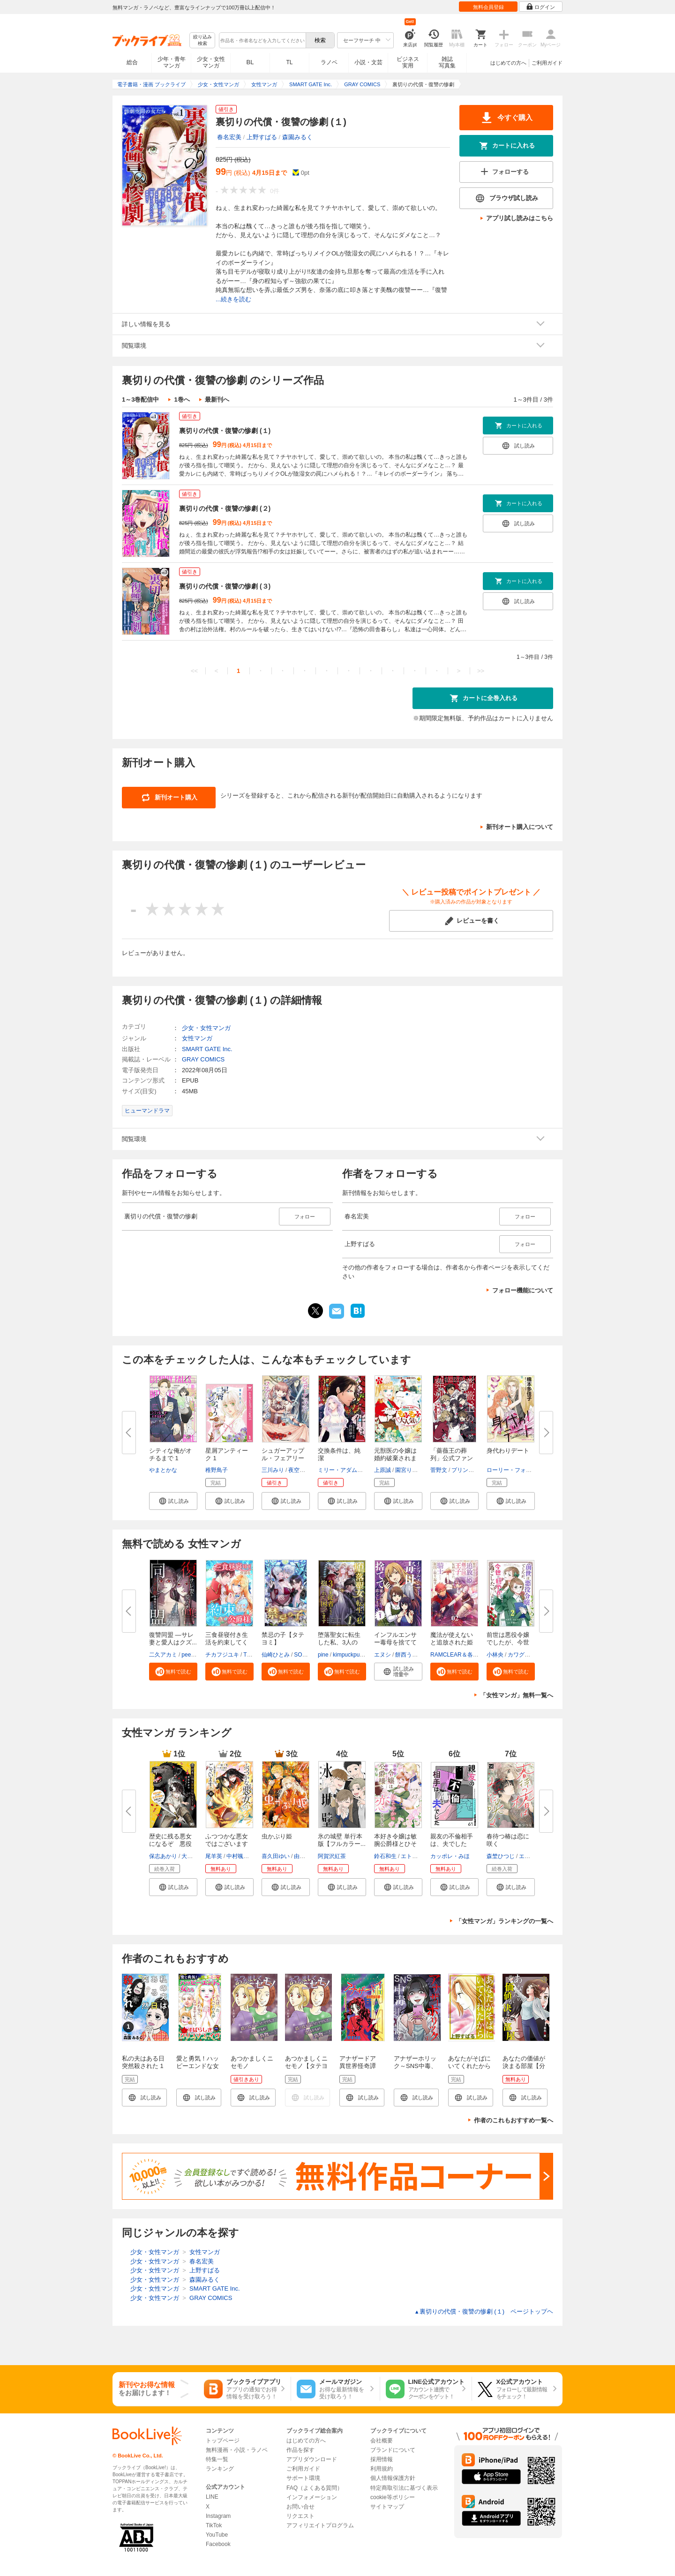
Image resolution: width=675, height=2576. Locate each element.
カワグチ (519, 1654)
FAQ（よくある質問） (314, 2488)
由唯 (299, 1856)
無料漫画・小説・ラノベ (237, 2450)
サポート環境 (303, 2478)
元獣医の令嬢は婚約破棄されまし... (395, 1458)
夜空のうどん (305, 1470)
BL (250, 62)
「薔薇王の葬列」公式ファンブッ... (451, 1458)
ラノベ (329, 62)
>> (480, 670)
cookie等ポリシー (392, 2497)
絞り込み (202, 40)
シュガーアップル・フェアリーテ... (283, 1458)
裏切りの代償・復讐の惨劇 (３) (224, 586)
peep (187, 1654)
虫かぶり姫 (277, 1836)
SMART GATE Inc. (207, 1049)
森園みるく (297, 137)
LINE (212, 2497)
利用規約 (381, 2468)
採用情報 (381, 2459)
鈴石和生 (385, 1856)
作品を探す (300, 2450)
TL (289, 62)
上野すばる (262, 137)
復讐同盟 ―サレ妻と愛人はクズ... (173, 1638)
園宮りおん (409, 1470)
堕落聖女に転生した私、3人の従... (339, 1642)
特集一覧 (217, 2459)
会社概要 (381, 2440)
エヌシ (382, 1654)
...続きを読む (233, 299)
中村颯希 (237, 1856)
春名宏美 (229, 137)
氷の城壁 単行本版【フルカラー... (342, 1840)
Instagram (218, 2516)
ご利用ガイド (547, 63)
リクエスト (300, 2516)
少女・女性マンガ (211, 62)
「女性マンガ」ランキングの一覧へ (504, 1921)
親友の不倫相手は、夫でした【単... (451, 1844)
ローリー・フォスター (515, 1470)
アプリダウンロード (311, 2459)
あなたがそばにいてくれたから (469, 2062)
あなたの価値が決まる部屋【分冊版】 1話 (523, 2066)
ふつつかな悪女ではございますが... (226, 1844)
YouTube (217, 2534)
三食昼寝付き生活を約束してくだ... (226, 1642)
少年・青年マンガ (172, 62)
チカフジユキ (222, 1654)
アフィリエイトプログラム (320, 2525)
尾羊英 (213, 1856)
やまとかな (163, 1470)
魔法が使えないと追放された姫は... (451, 1642)
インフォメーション (311, 2497)
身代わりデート (508, 1450)
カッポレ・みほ (450, 1856)
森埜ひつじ (501, 1856)
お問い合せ (300, 2506)
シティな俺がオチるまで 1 (170, 1454)
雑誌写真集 (447, 62)
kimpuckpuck (349, 1654)
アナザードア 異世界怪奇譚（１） (360, 2066)
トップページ (223, 2440)
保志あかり (163, 1856)
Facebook (218, 2544)
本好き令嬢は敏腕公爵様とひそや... (395, 1844)
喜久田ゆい (276, 1856)
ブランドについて (392, 2450)
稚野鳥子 (216, 1470)
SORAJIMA (308, 1654)
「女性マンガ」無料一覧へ (516, 1695)
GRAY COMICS (203, 1059)
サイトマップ (387, 2506)
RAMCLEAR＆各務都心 (460, 1654)
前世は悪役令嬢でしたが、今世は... (508, 1642)
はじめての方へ (508, 63)
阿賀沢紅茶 (332, 1856)
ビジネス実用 (408, 62)
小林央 (495, 1654)
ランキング (220, 2468)
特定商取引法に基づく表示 (404, 2488)
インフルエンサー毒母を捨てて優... (395, 1642)
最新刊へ (217, 399)
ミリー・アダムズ (340, 1470)
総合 (132, 62)
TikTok (214, 2525)
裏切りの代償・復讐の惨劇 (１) (224, 430)
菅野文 (438, 1470)
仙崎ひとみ (276, 1654)
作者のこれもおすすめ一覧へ (513, 2120)
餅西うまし (409, 1654)
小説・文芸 (368, 62)
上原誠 (382, 1470)
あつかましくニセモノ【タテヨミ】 (306, 2066)
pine (323, 1654)
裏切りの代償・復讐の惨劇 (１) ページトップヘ (483, 2311)
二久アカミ (163, 1654)
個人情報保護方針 (392, 2478)
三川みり (273, 1470)
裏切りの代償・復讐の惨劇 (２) (224, 508)
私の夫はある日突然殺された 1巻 (143, 2066)
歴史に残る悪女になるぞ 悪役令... (170, 1844)
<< (194, 670)
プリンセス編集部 (473, 1470)
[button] (173, 1501)
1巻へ (181, 399)
